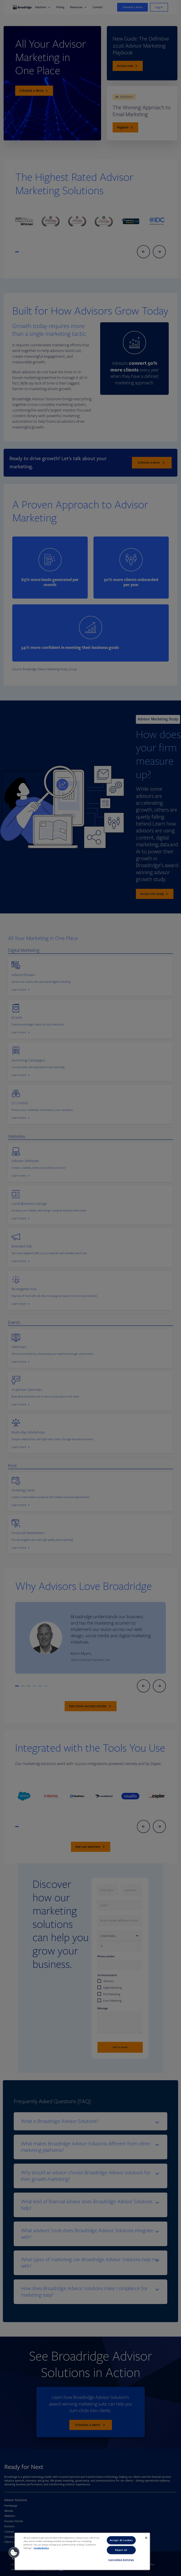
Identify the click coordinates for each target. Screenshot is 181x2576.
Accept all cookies (121, 2540)
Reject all (121, 2550)
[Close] (146, 2538)
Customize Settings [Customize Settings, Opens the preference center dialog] (121, 2559)
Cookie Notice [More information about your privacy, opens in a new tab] (41, 2548)
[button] (14, 2552)
